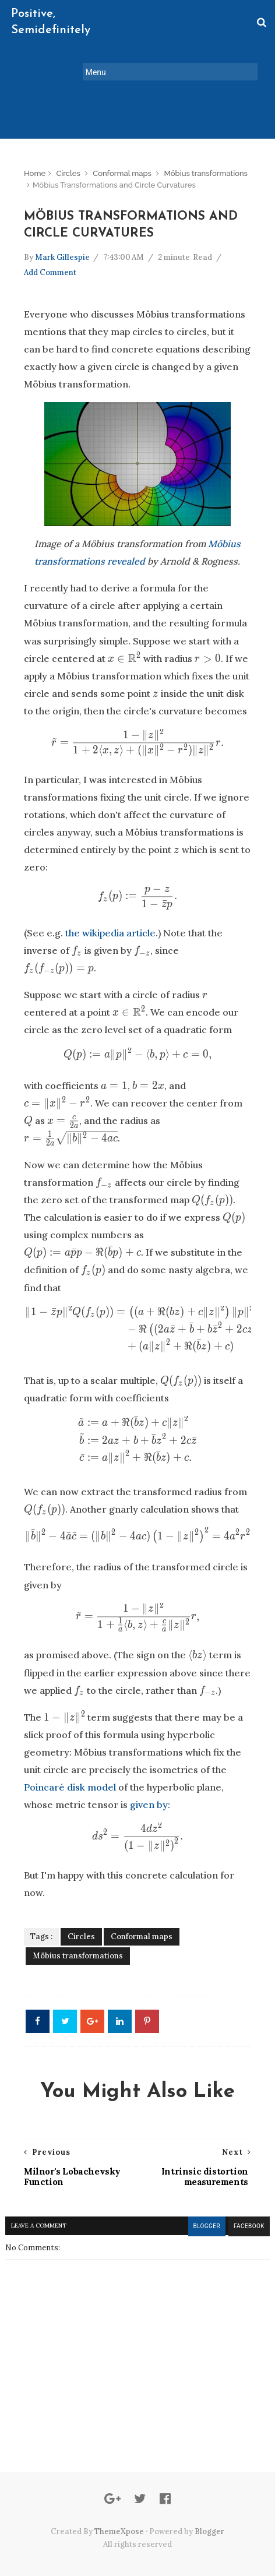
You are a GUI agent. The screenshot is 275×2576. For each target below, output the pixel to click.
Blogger (209, 2498)
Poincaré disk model (70, 1755)
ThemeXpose (119, 2498)
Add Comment (50, 240)
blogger (203, 2193)
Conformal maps (122, 139)
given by (149, 1772)
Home (34, 139)
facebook (247, 2193)
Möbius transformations (206, 139)
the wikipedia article (110, 901)
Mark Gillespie (62, 226)
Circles (68, 139)
